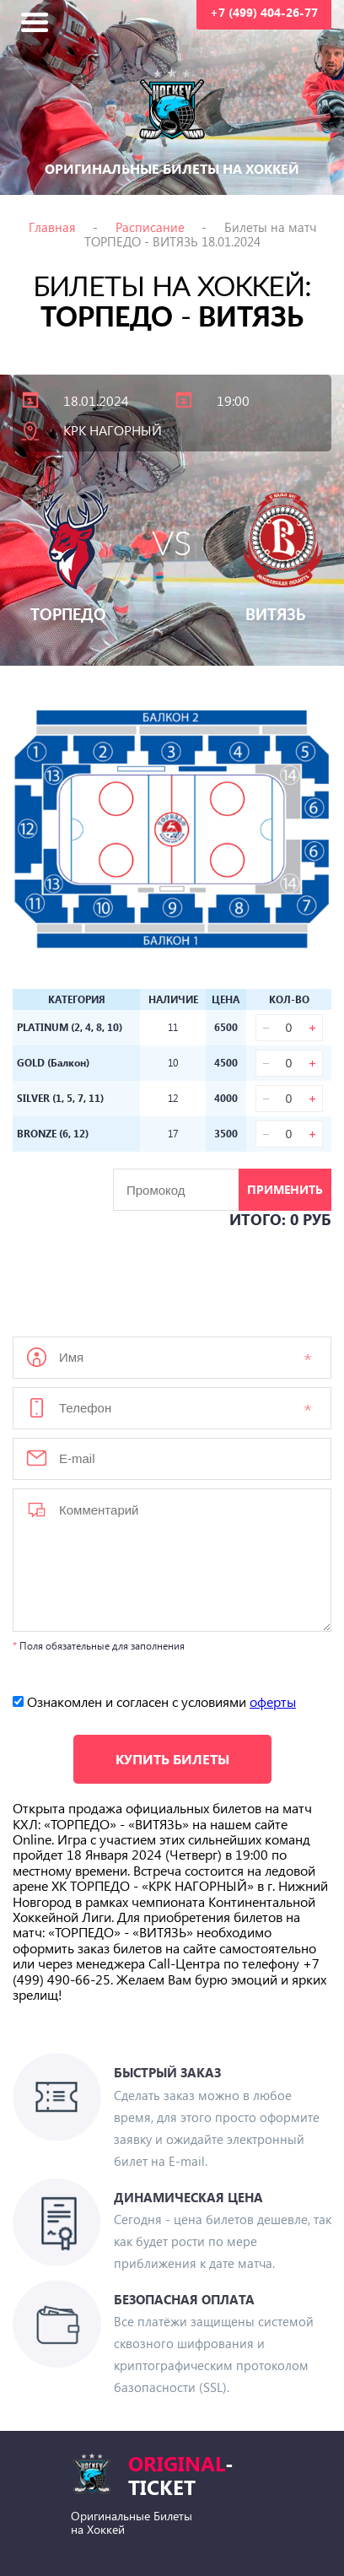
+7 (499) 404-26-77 (264, 12)
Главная (52, 227)
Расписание (150, 227)
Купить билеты (172, 1759)
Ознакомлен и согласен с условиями (154, 1701)
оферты (273, 1701)
